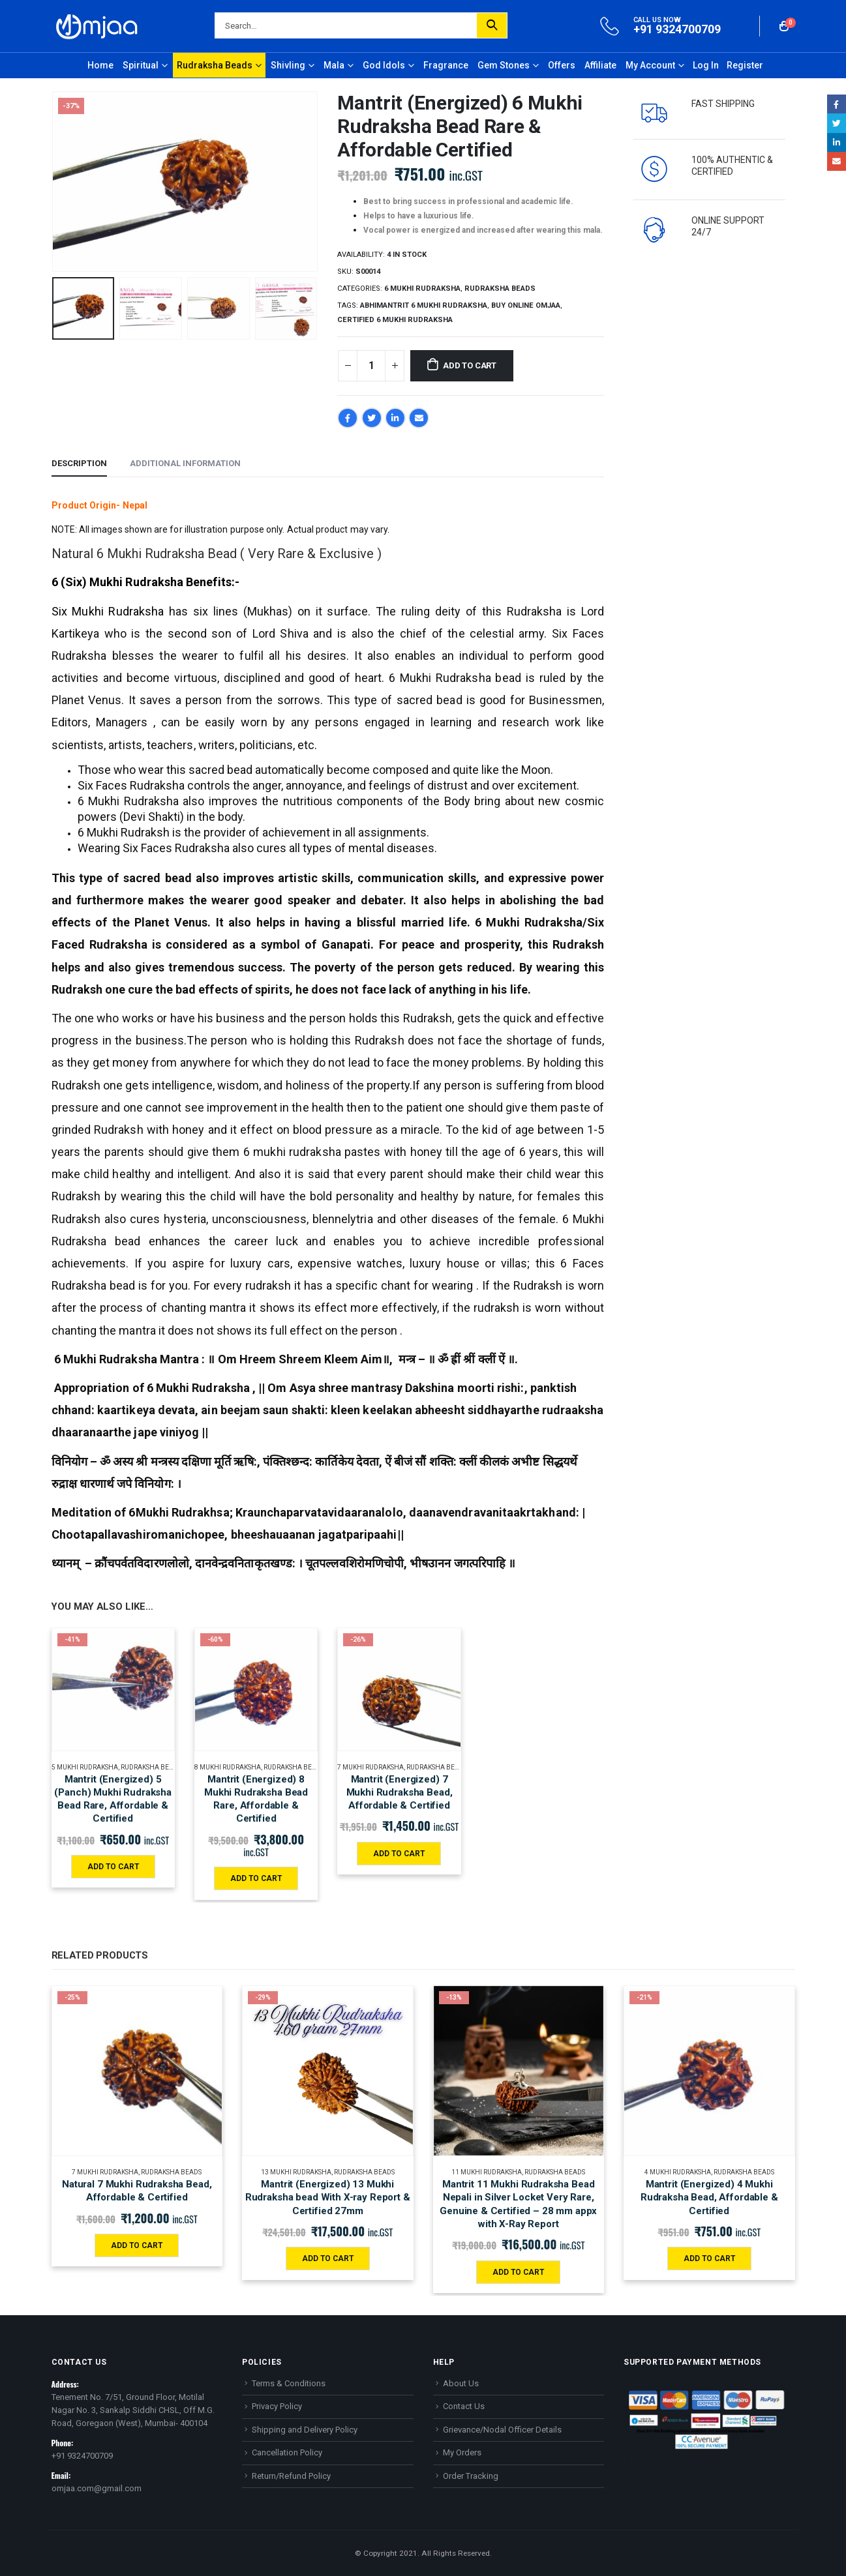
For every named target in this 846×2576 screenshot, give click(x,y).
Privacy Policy (277, 2406)
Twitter (371, 417)
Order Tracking (470, 2476)
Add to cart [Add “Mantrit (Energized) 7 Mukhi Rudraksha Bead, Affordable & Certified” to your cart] (399, 1853)
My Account (650, 65)
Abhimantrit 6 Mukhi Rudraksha (423, 305)
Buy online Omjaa (525, 305)
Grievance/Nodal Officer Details (502, 2430)
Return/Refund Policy (291, 2476)
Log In (706, 65)
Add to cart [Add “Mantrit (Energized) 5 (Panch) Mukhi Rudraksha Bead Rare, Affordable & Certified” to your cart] (113, 1866)
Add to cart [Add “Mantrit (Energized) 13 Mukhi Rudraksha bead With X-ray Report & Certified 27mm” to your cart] (328, 2258)
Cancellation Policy (287, 2452)
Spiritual (141, 65)
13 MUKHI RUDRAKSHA (296, 2172)
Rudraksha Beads (214, 65)
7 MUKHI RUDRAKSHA (370, 1767)
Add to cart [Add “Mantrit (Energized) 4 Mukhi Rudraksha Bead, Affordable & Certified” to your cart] (709, 2258)
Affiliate (600, 65)
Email (418, 417)
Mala (334, 65)
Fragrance (445, 65)
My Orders (462, 2452)
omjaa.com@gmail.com (97, 2488)
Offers (561, 65)
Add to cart (469, 365)
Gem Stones (503, 65)
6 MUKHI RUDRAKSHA (422, 288)
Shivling (288, 65)
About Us (461, 2383)
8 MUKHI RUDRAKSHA (227, 1767)
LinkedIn (395, 417)
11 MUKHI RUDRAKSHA (486, 2172)
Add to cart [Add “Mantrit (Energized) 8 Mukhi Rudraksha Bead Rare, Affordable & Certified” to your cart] (256, 1878)
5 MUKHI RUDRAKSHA (85, 1767)
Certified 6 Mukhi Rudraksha (395, 320)
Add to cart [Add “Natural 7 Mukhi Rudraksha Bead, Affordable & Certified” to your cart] (136, 2245)
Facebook (347, 417)
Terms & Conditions (288, 2383)
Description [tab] (79, 463)
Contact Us (464, 2406)
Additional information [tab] (185, 463)
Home (100, 65)
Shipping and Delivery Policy (304, 2430)
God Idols (384, 65)
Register (745, 65)
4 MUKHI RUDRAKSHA (677, 2172)
